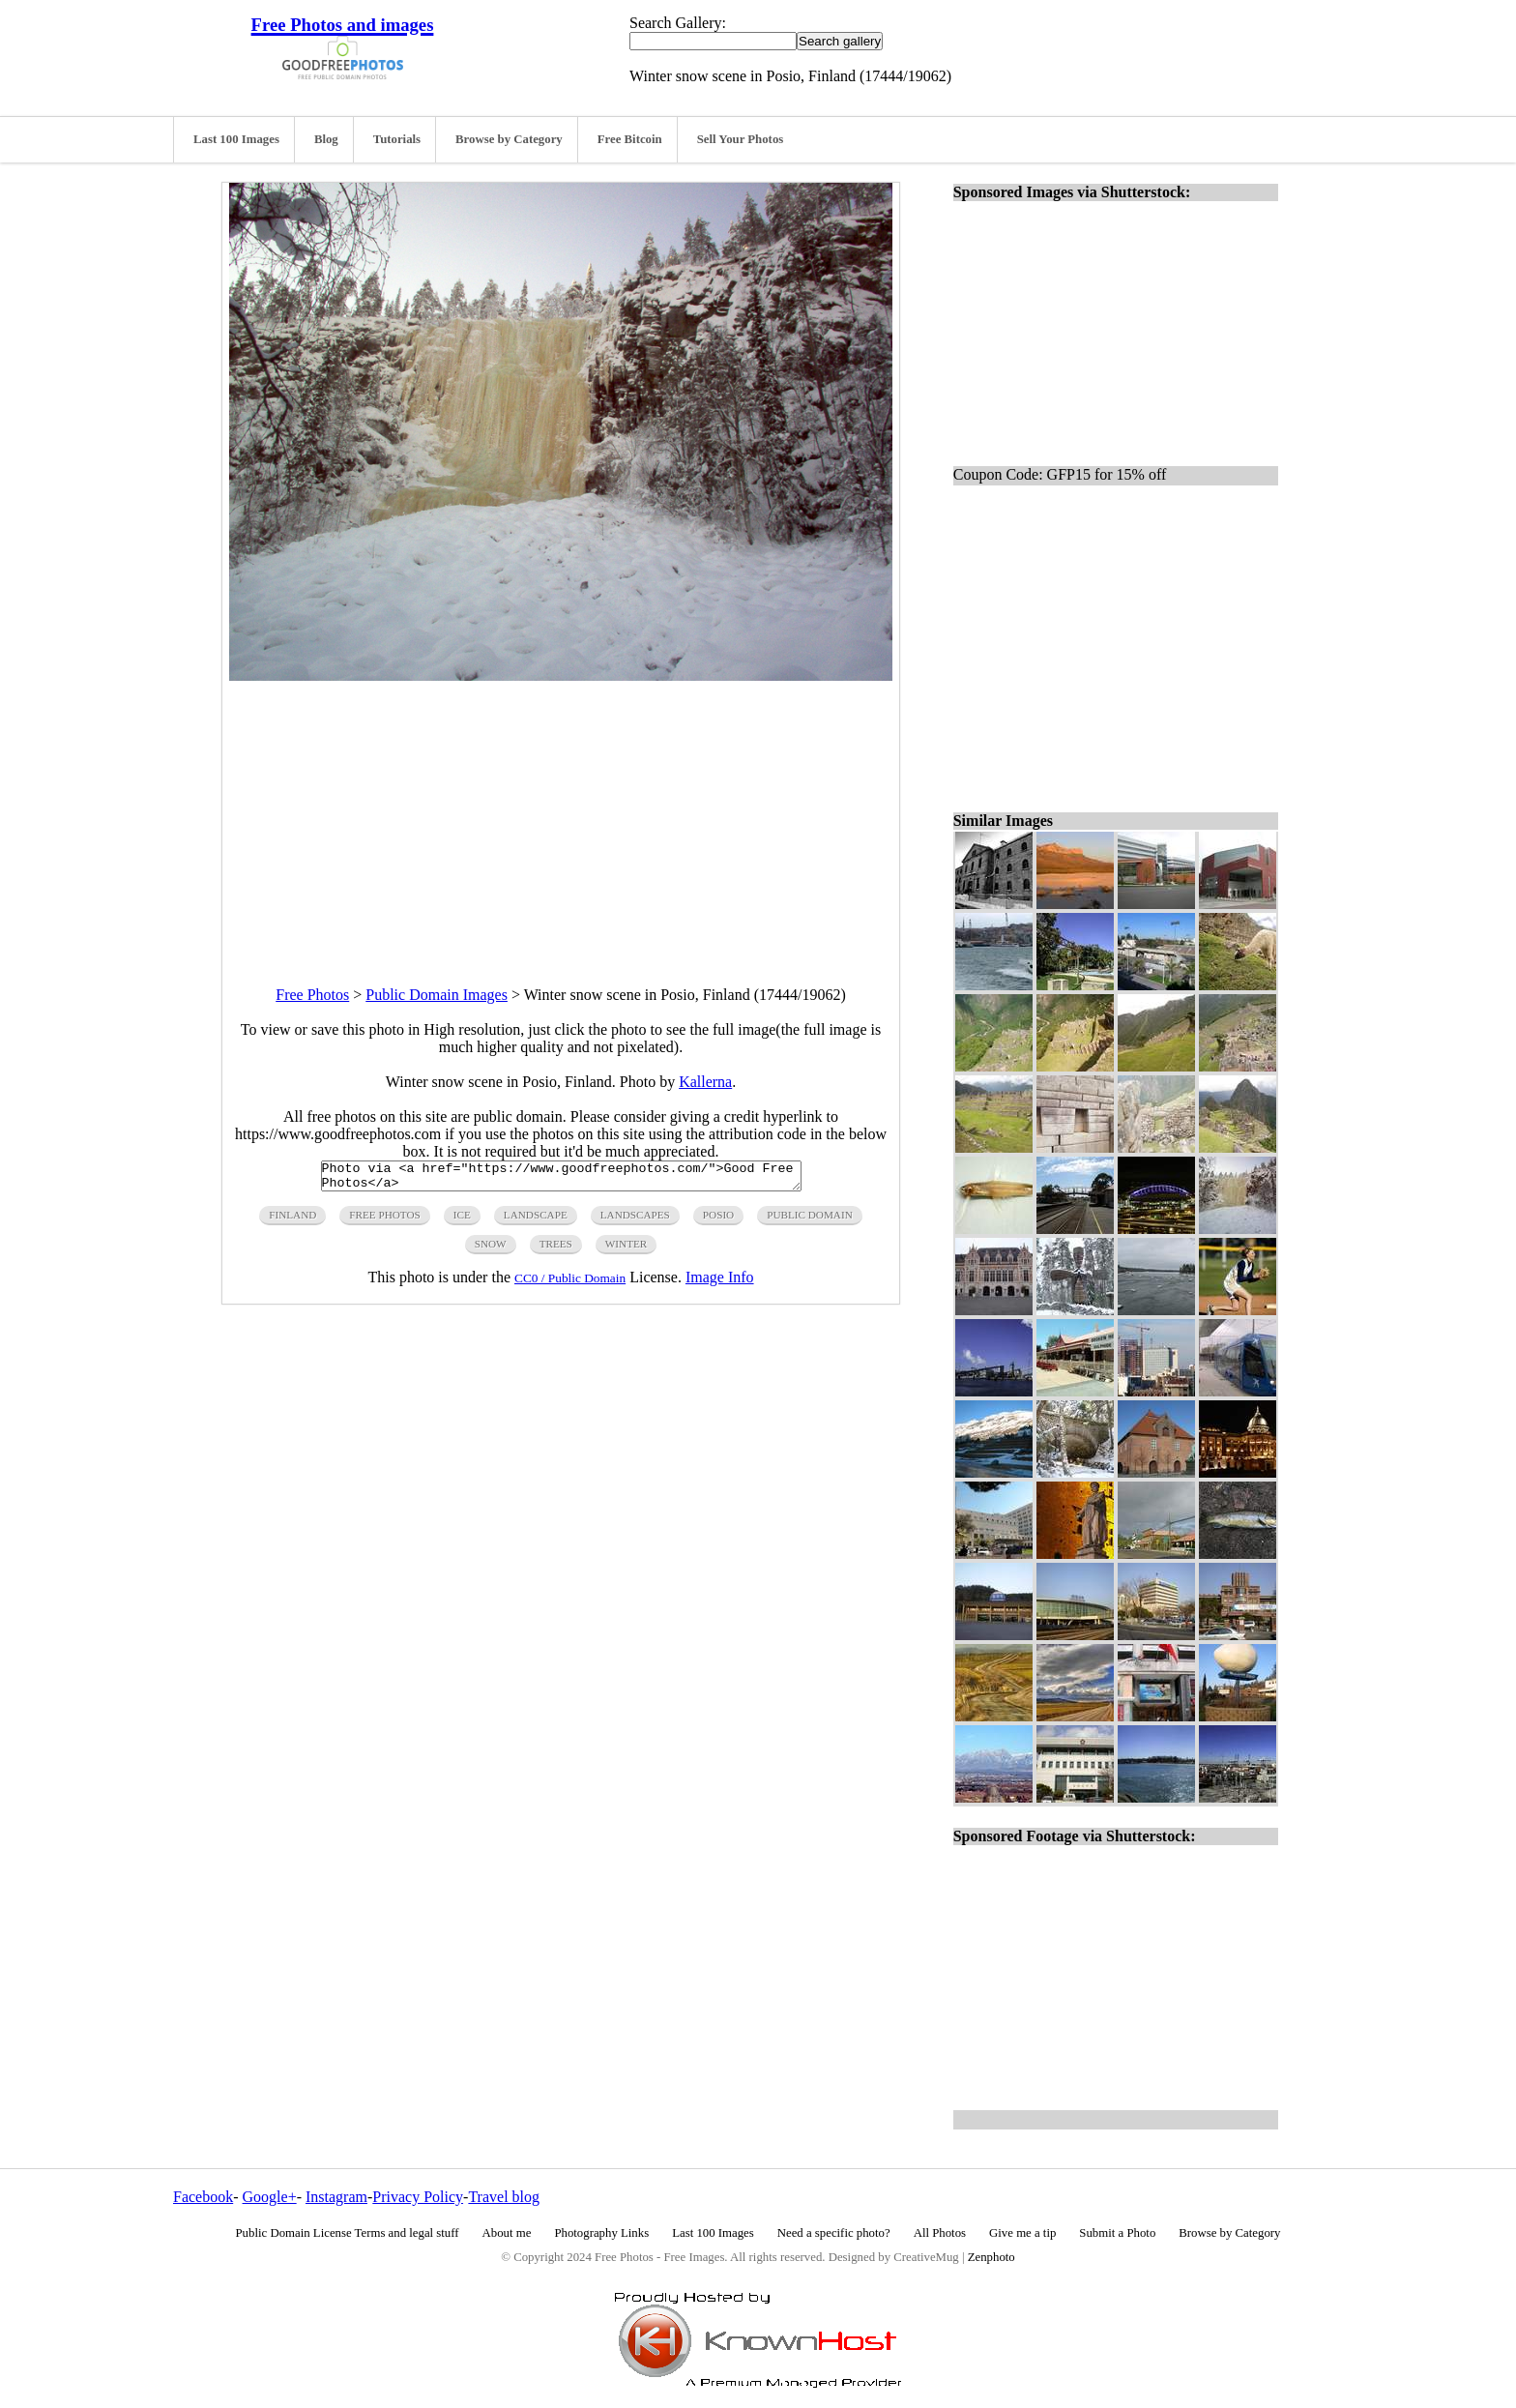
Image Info (719, 1283)
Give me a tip (1022, 2233)
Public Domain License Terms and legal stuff (347, 2233)
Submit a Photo (1117, 2233)
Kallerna (705, 1081)
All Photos (940, 2233)
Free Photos (312, 994)
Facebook (203, 2196)
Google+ (270, 2196)
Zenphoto (991, 2257)
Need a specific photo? (833, 2233)
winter (626, 1249)
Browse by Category (509, 139)
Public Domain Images (436, 994)
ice (462, 1220)
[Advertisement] (560, 816)
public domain (810, 1220)
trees (555, 1249)
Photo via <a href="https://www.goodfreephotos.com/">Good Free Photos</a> (561, 1178)
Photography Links (601, 2233)
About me (507, 2233)
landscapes (635, 1220)
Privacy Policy (417, 2196)
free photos (384, 1220)
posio (718, 1220)
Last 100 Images (236, 139)
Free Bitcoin (630, 139)
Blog (326, 139)
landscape (536, 1220)
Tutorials (397, 139)
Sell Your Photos (740, 139)
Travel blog (503, 2196)
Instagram (336, 2196)
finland (292, 1220)
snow (491, 1249)
